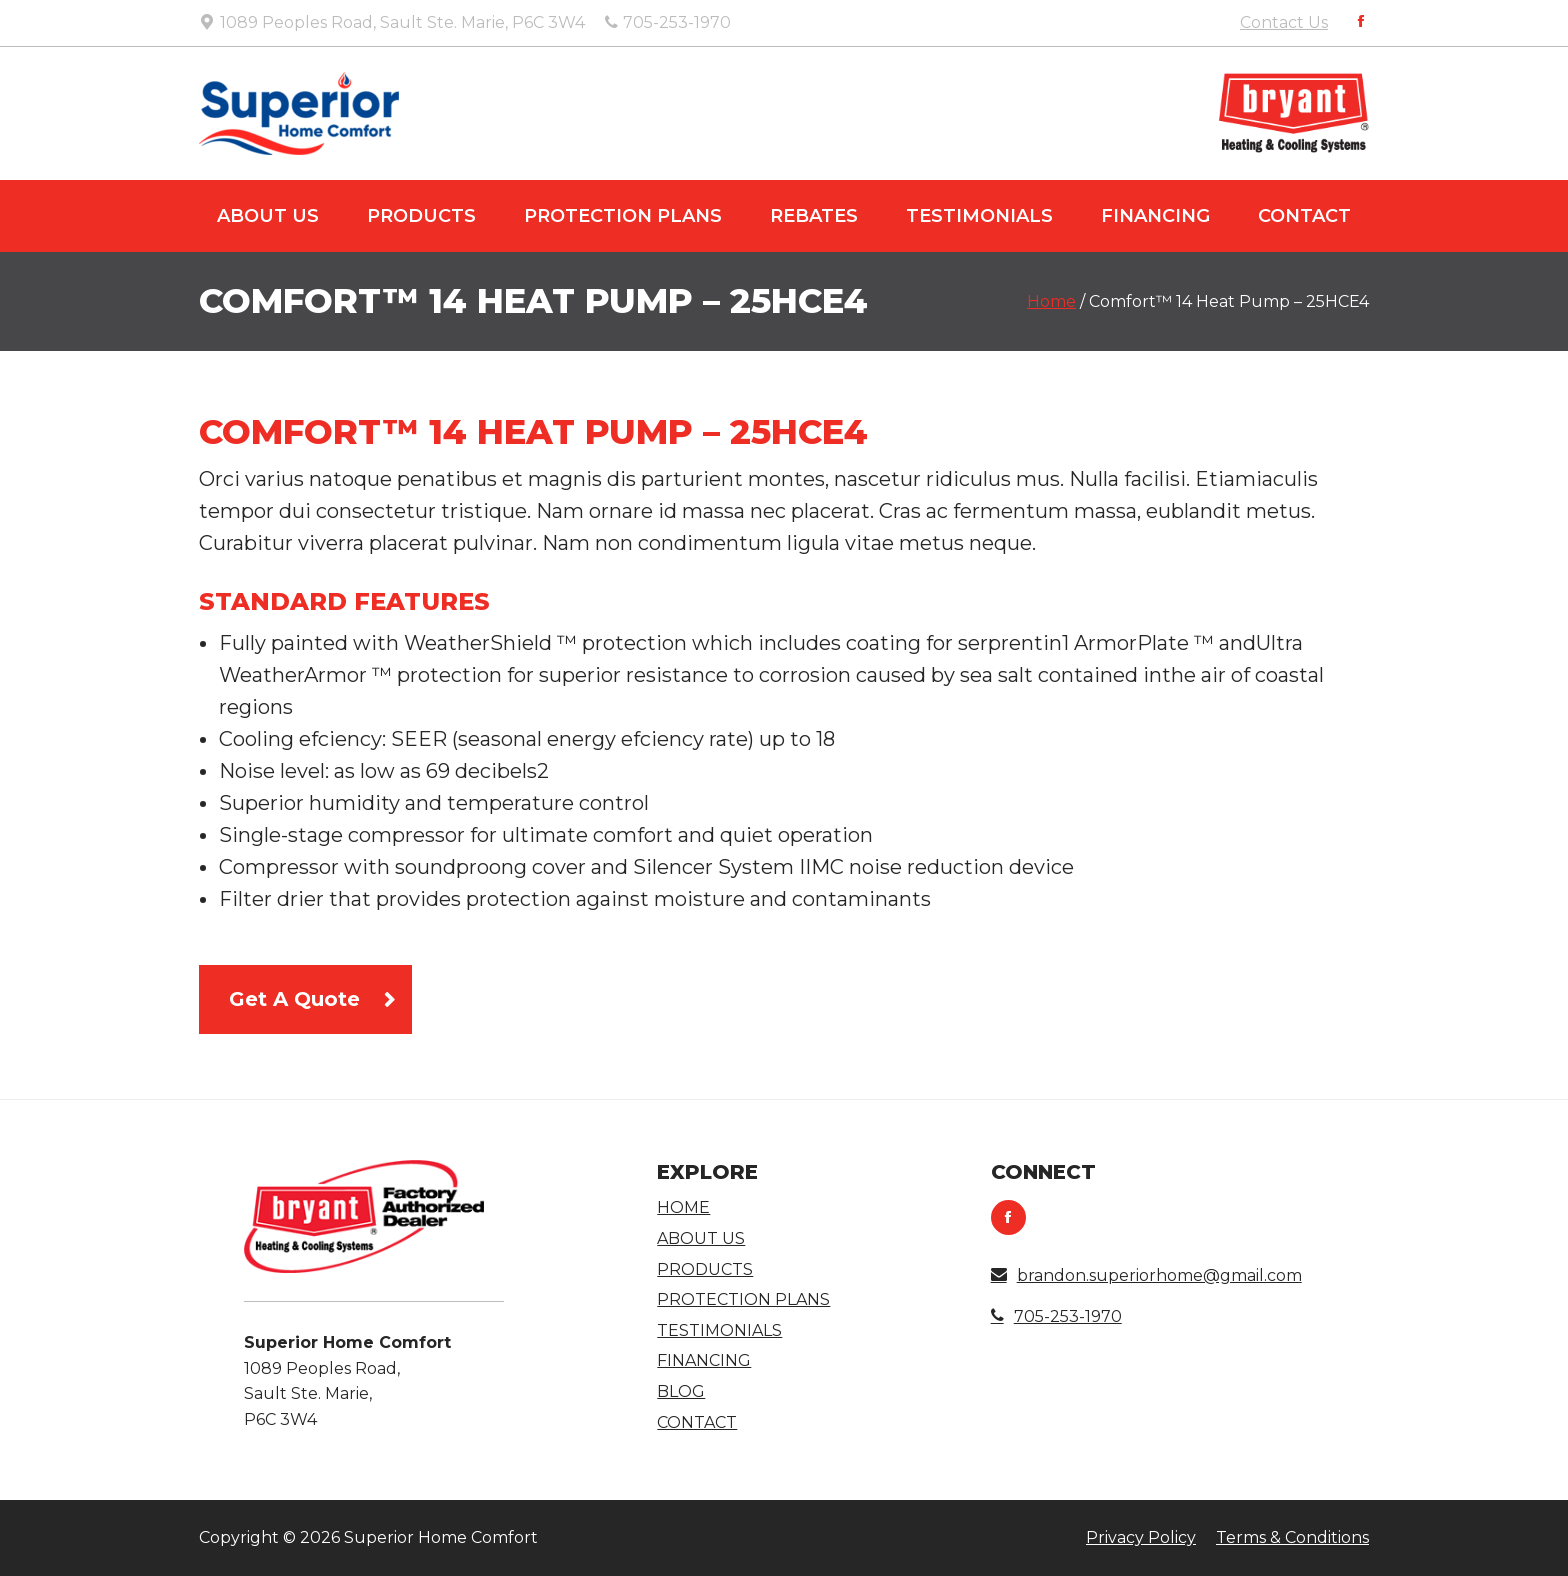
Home (1051, 301)
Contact (1304, 216)
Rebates (814, 216)
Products (421, 216)
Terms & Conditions (1292, 1537)
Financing (1155, 216)
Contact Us (1284, 22)
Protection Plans (623, 216)
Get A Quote (294, 999)
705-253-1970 (1056, 1316)
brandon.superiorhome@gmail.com (1146, 1275)
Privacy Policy (1141, 1537)
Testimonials (979, 216)
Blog (681, 1391)
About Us (268, 216)
